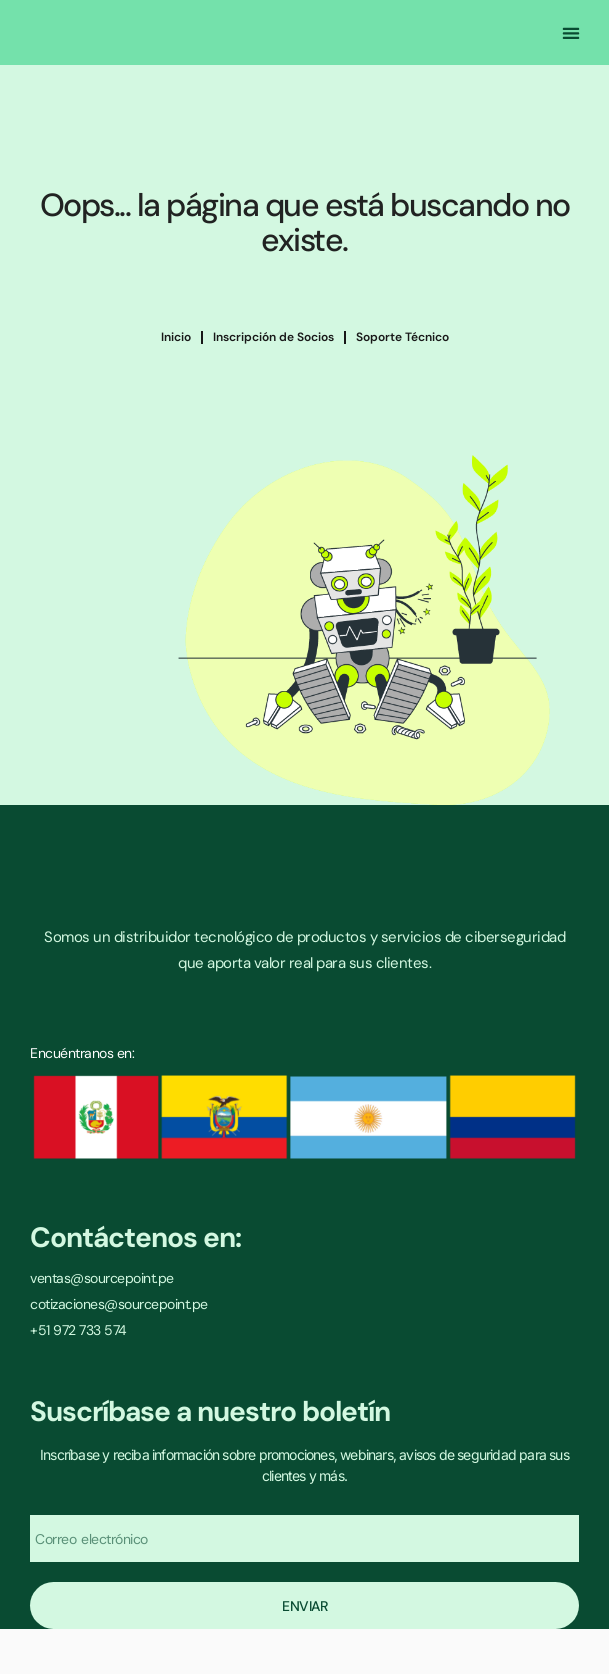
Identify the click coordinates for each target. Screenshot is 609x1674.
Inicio (176, 337)
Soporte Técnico (402, 337)
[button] (571, 32)
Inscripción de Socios (273, 337)
